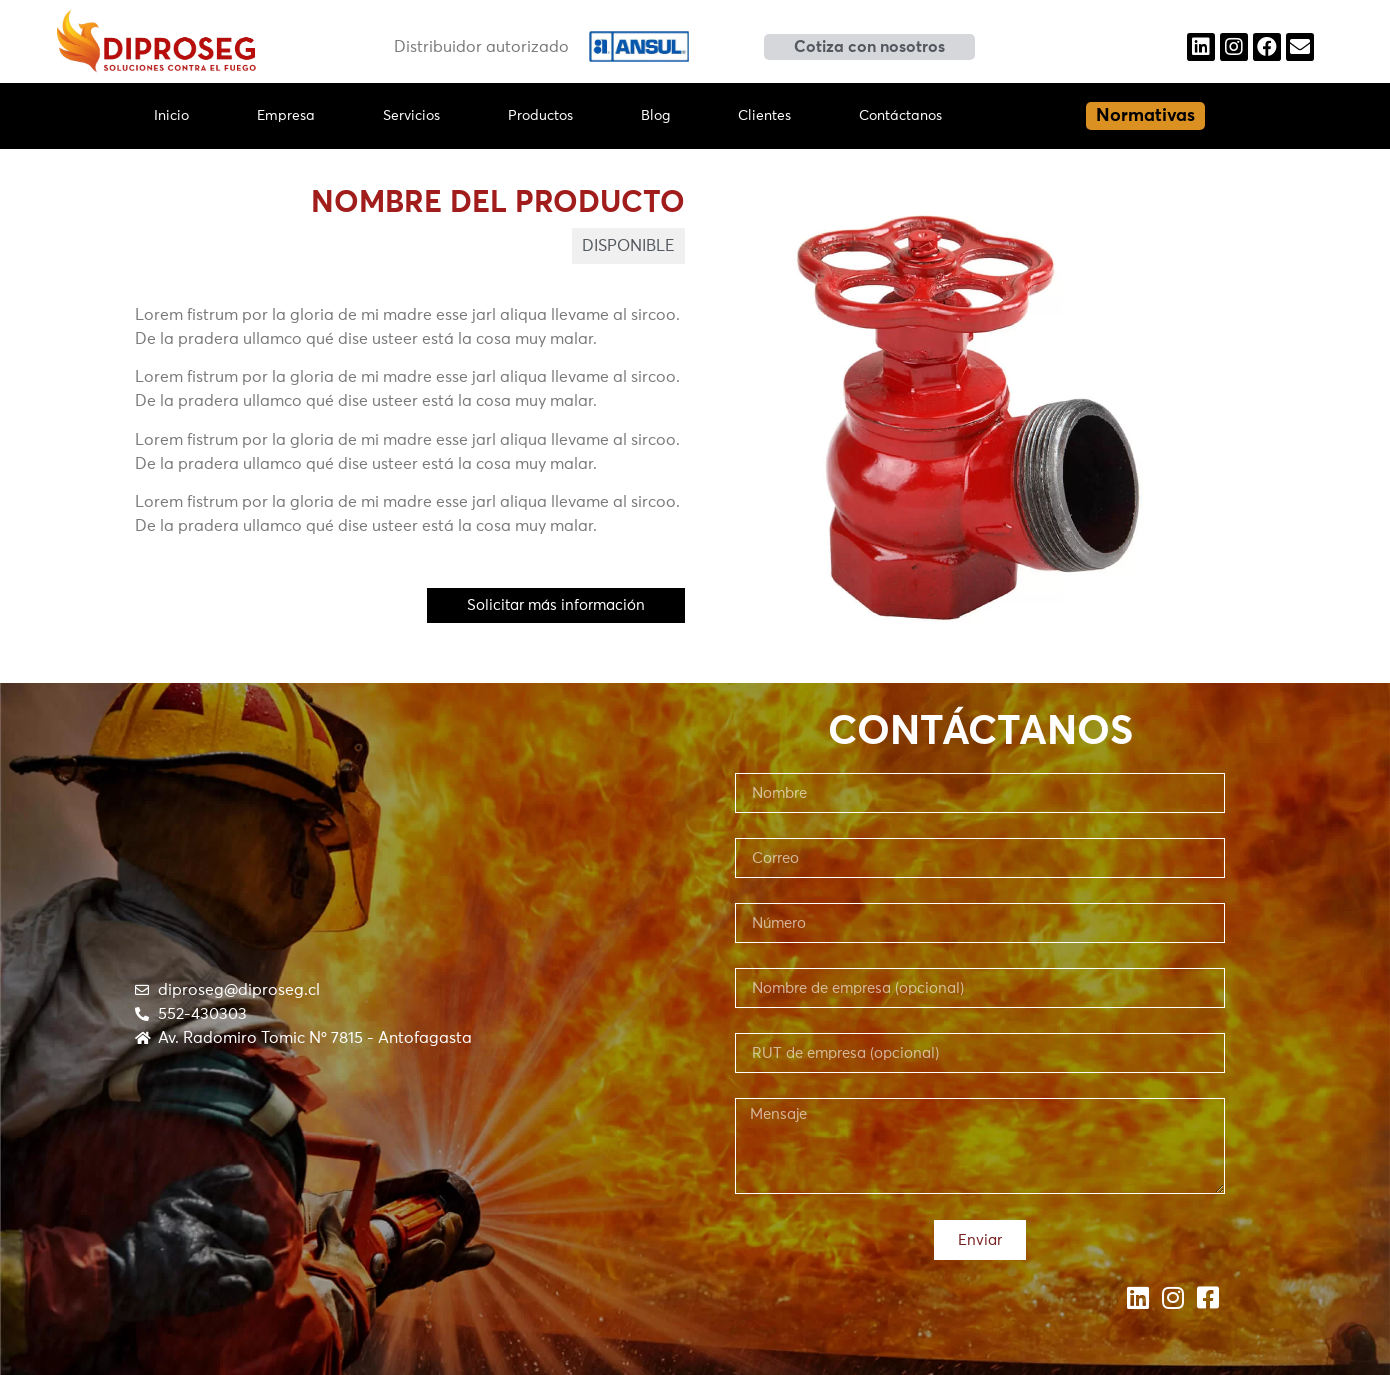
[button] (869, 47)
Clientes (764, 116)
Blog (655, 116)
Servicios (411, 116)
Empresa (286, 116)
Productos (540, 116)
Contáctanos (900, 116)
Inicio (171, 116)
